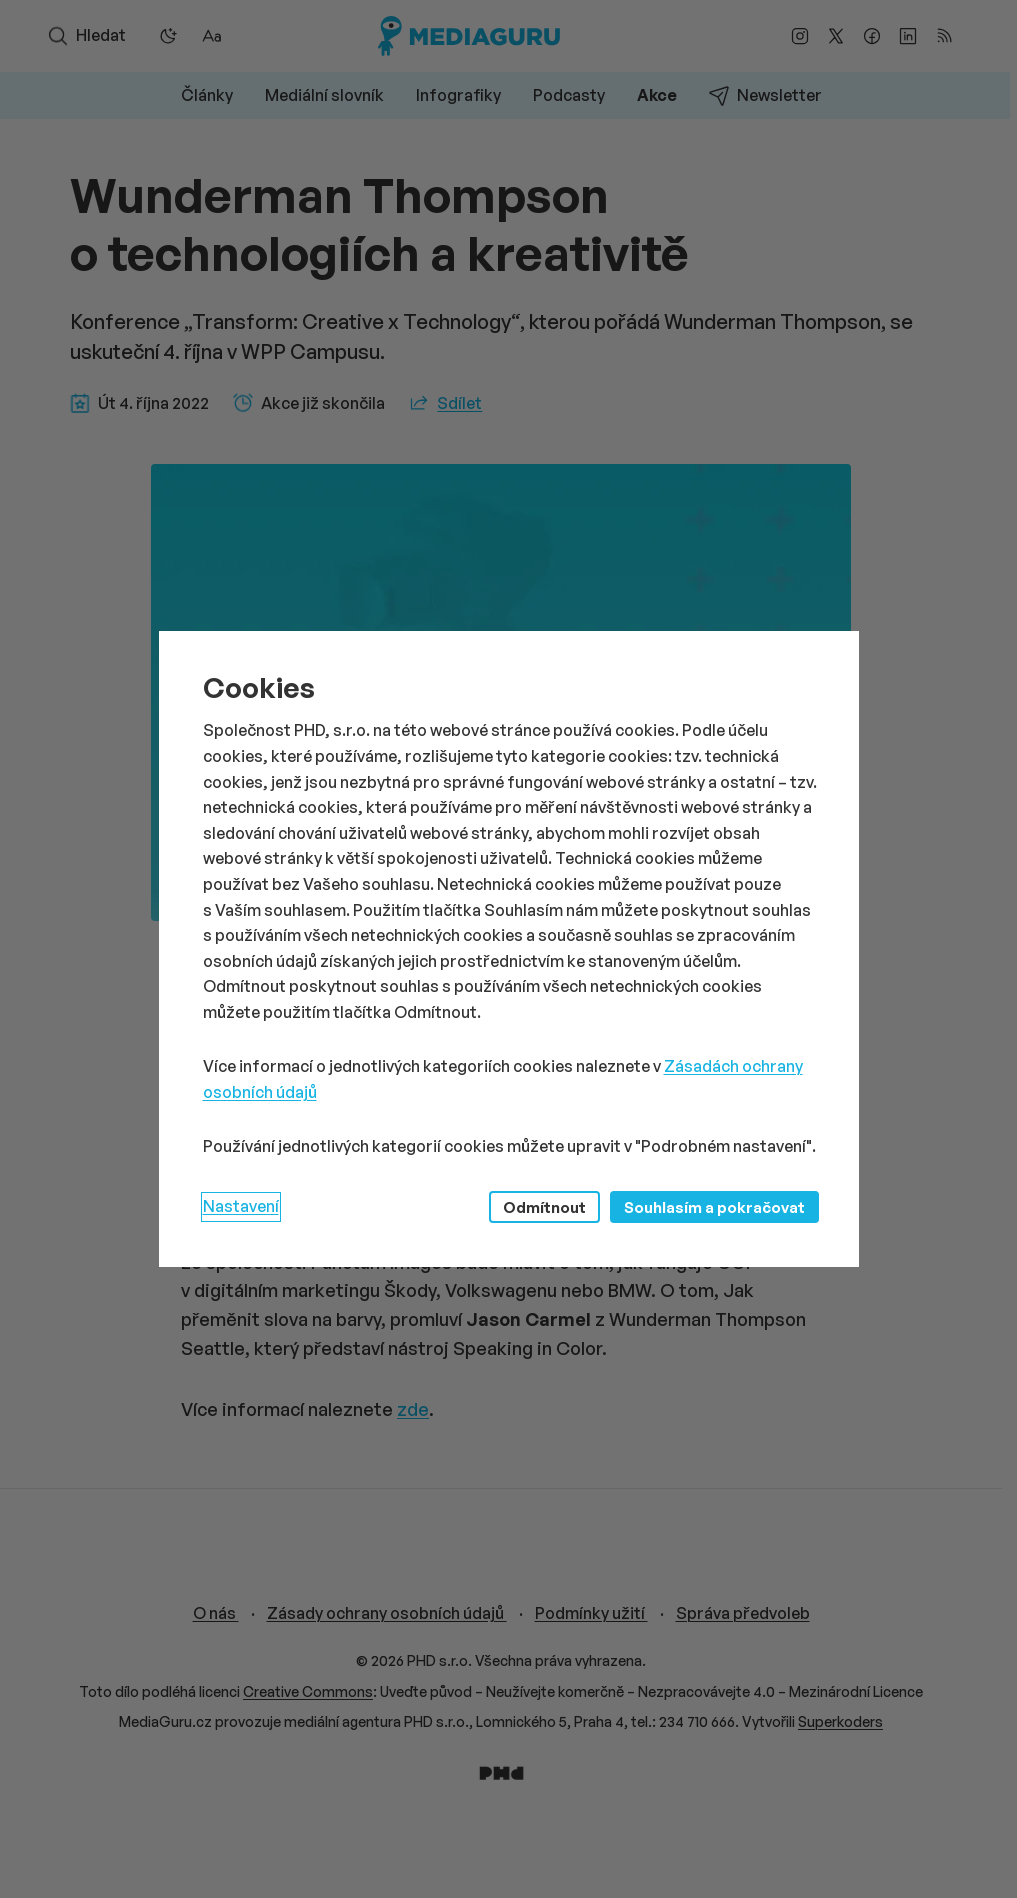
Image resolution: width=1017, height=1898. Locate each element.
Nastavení (241, 1206)
